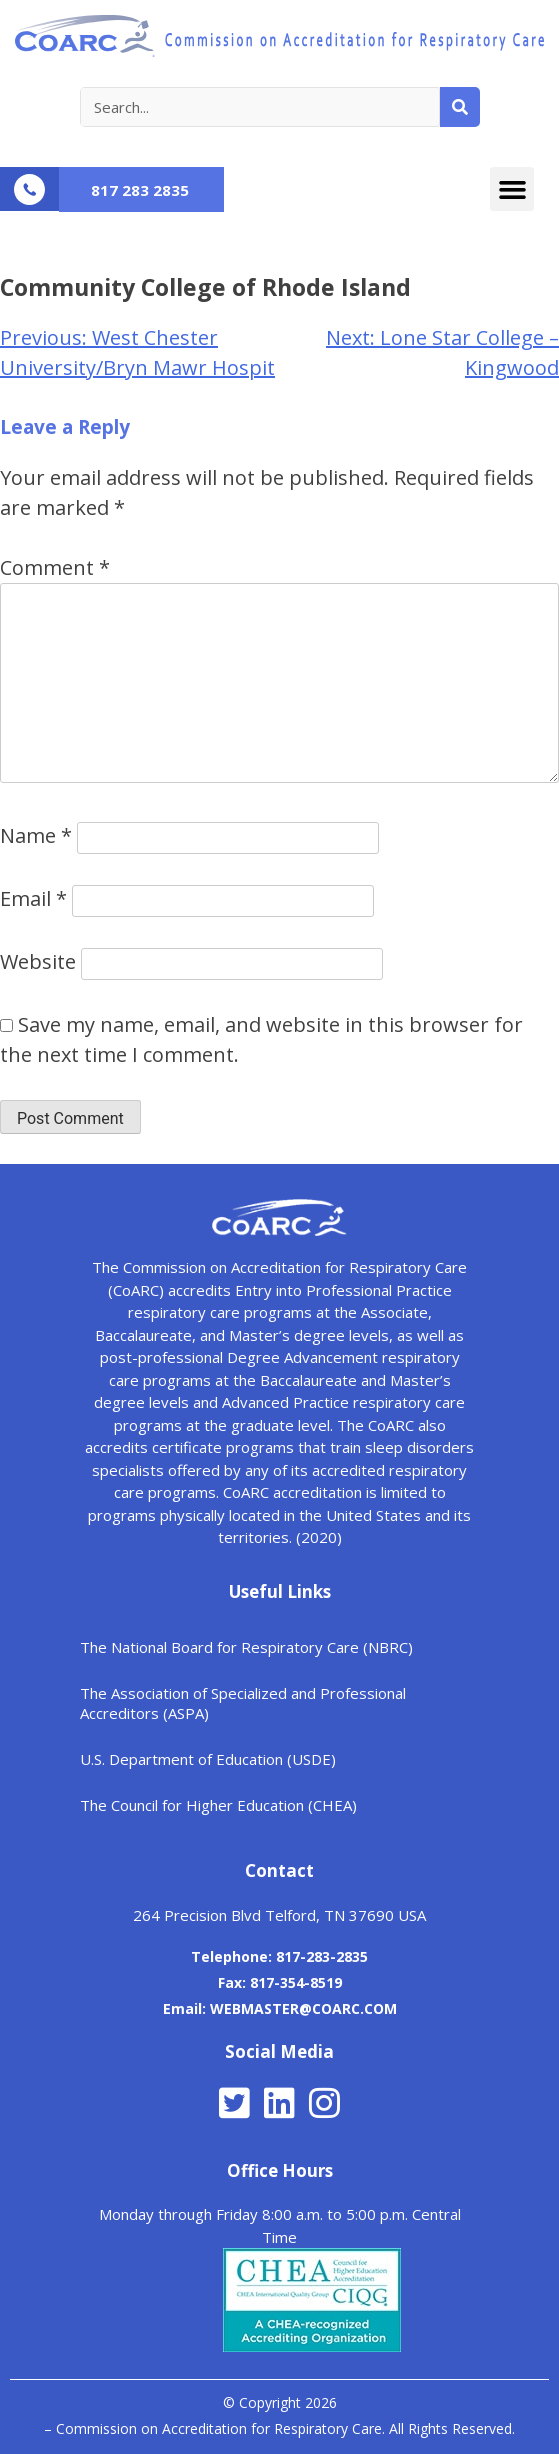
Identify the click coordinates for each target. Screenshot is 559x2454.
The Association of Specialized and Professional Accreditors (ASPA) (243, 1703)
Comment (55, 567)
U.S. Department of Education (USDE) (208, 1759)
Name (36, 835)
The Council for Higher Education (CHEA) (218, 1805)
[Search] (460, 107)
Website (38, 961)
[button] (512, 189)
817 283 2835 (140, 190)
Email (33, 898)
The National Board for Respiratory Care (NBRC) (246, 1647)
